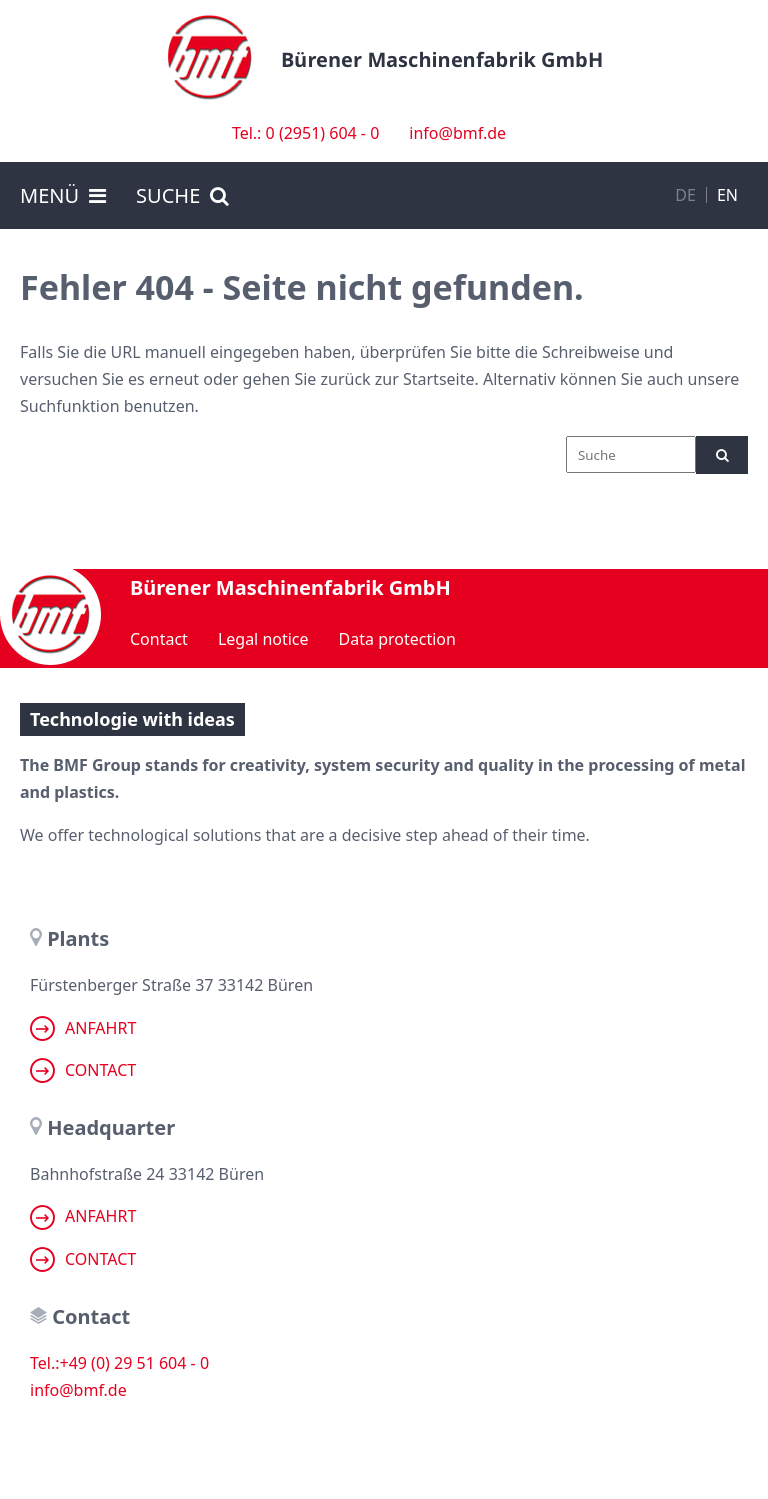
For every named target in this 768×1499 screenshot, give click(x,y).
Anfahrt (83, 1028)
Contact (159, 639)
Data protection (397, 639)
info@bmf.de (457, 133)
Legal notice (263, 639)
